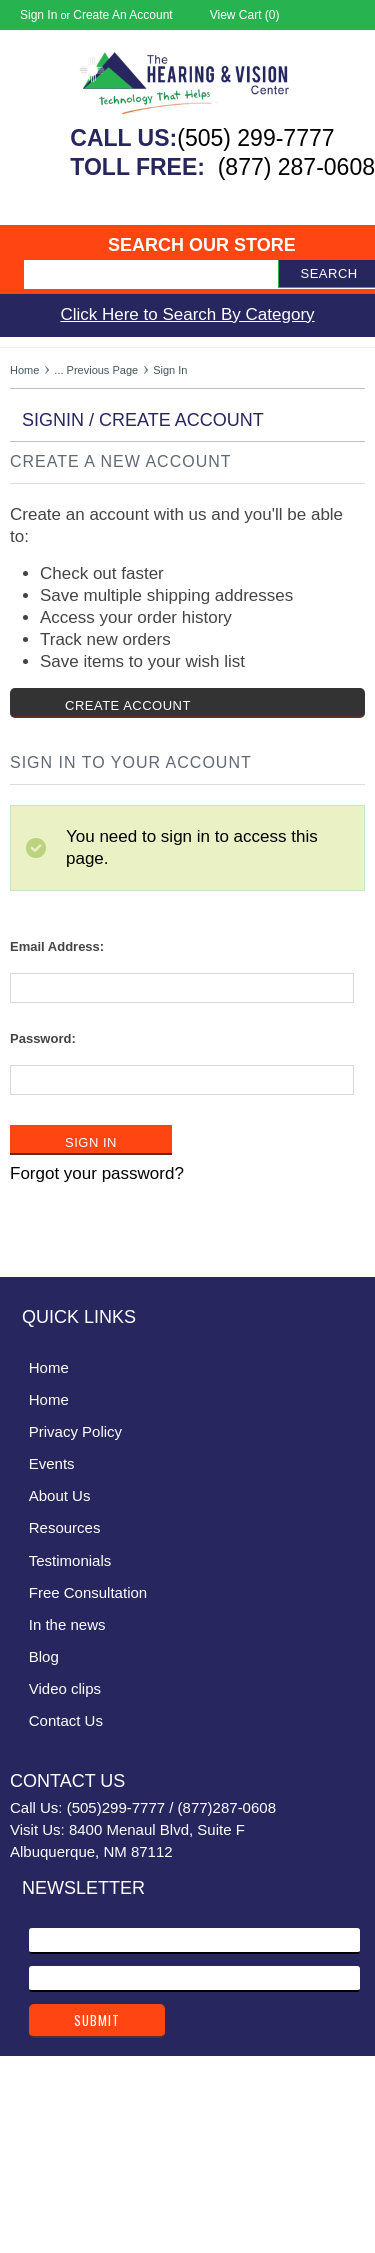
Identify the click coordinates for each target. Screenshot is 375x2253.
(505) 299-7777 (255, 138)
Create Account (128, 705)
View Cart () (245, 15)
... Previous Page (96, 370)
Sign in (38, 15)
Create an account (122, 15)
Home (24, 370)
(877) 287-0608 (296, 167)
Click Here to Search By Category (187, 314)
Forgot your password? (97, 1173)
